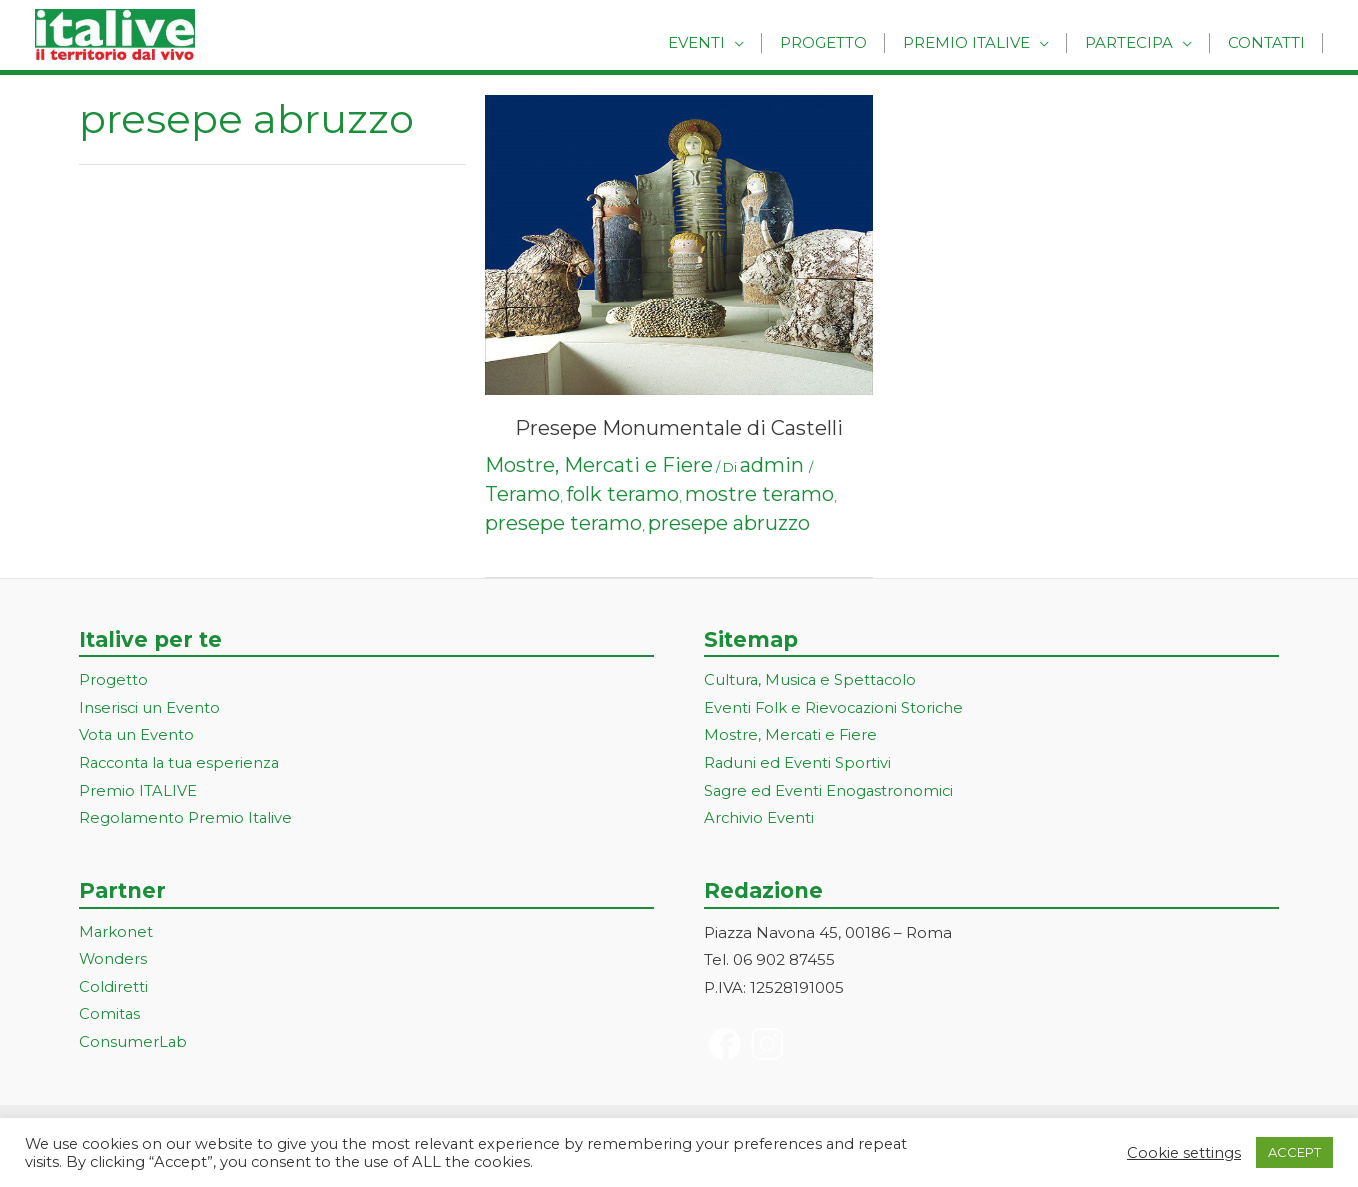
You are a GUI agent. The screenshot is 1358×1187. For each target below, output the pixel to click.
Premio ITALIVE (138, 792)
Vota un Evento (137, 736)
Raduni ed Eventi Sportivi (798, 764)
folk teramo (622, 494)
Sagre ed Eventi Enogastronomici (830, 792)
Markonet (116, 933)
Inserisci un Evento (150, 708)
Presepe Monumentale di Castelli (679, 428)
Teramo (522, 494)
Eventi (718, 42)
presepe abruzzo (729, 523)
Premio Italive (978, 42)
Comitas (110, 1016)
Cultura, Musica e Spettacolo (812, 680)
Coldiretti (113, 988)
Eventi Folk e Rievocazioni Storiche (835, 708)
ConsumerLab (133, 1044)
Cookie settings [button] (1184, 1153)
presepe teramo (563, 523)
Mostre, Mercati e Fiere (599, 465)
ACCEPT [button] (1294, 1152)
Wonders (113, 961)
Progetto (840, 42)
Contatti (1268, 42)
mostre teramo (759, 494)
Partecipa (1136, 42)
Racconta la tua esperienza (182, 764)
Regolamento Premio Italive (186, 819)
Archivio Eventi (759, 819)
